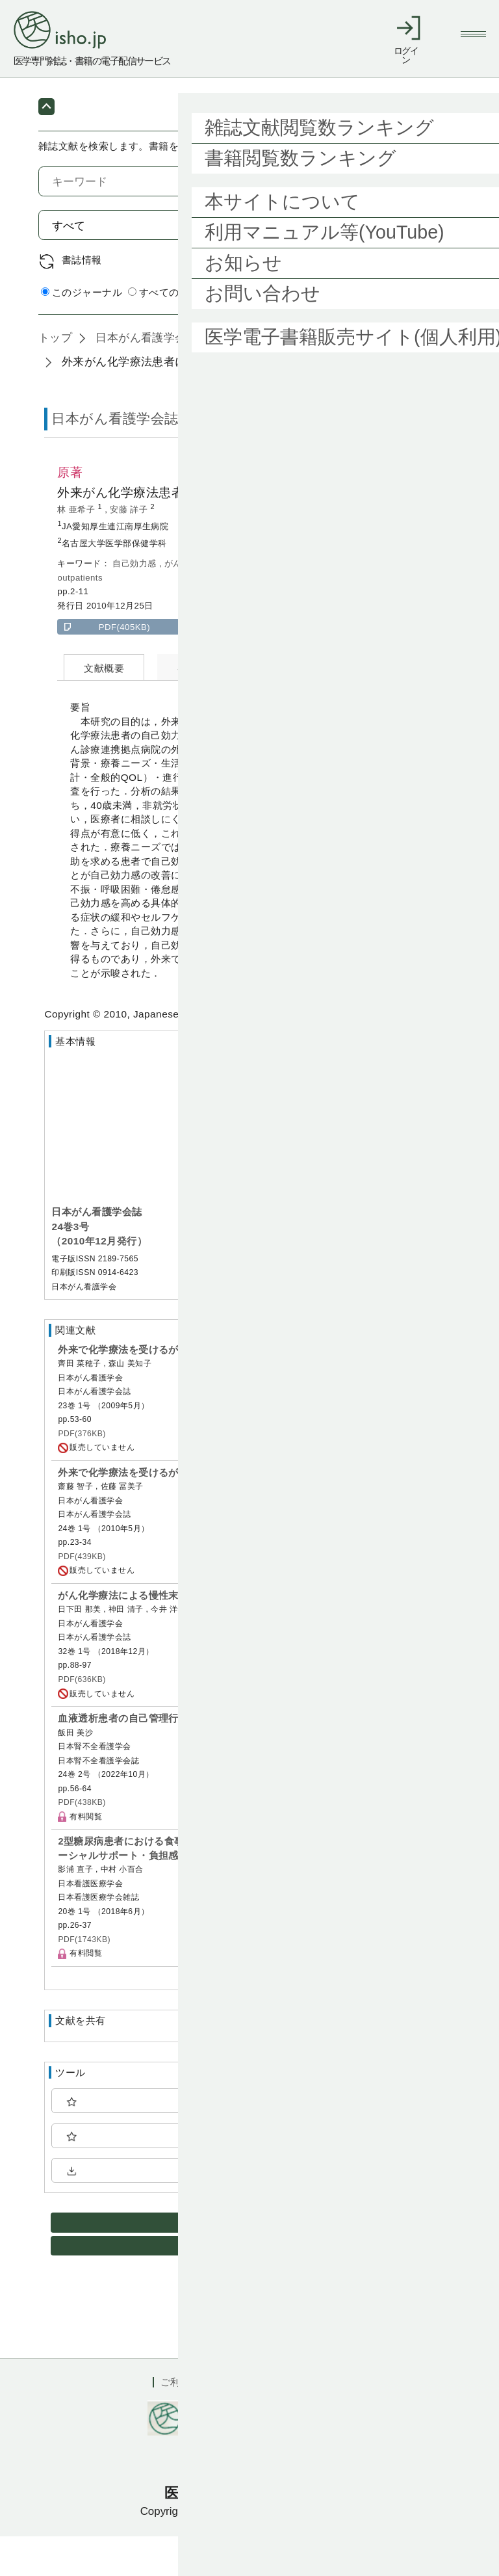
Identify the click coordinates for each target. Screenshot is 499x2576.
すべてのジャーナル (178, 331)
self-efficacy (302, 603)
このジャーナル (81, 331)
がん (174, 603)
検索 (429, 264)
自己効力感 (135, 603)
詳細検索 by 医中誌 (417, 332)
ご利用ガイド (189, 2421)
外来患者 (251, 603)
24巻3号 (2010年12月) (276, 377)
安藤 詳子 (130, 549)
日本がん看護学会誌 (145, 377)
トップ (55, 377)
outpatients (80, 617)
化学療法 (208, 603)
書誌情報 (82, 299)
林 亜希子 (77, 549)
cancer (348, 603)
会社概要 (326, 2421)
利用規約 (263, 2421)
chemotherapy (398, 603)
